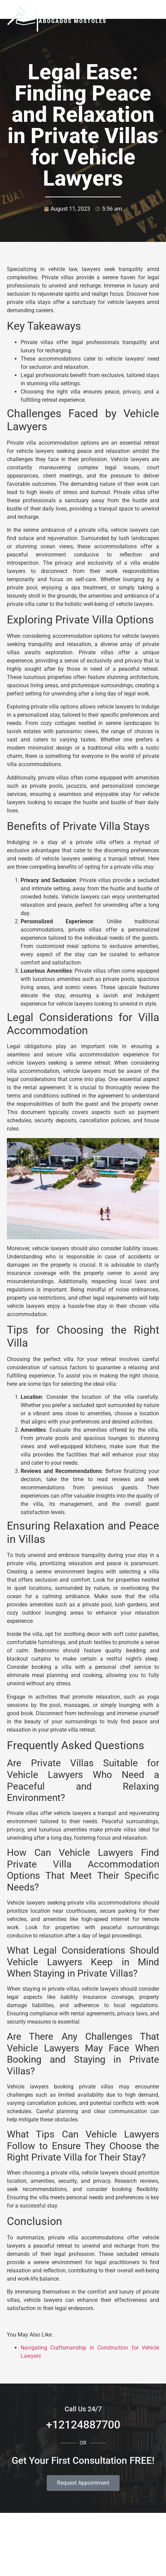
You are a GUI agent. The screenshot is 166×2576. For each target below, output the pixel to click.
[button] (86, 44)
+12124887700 (83, 2424)
